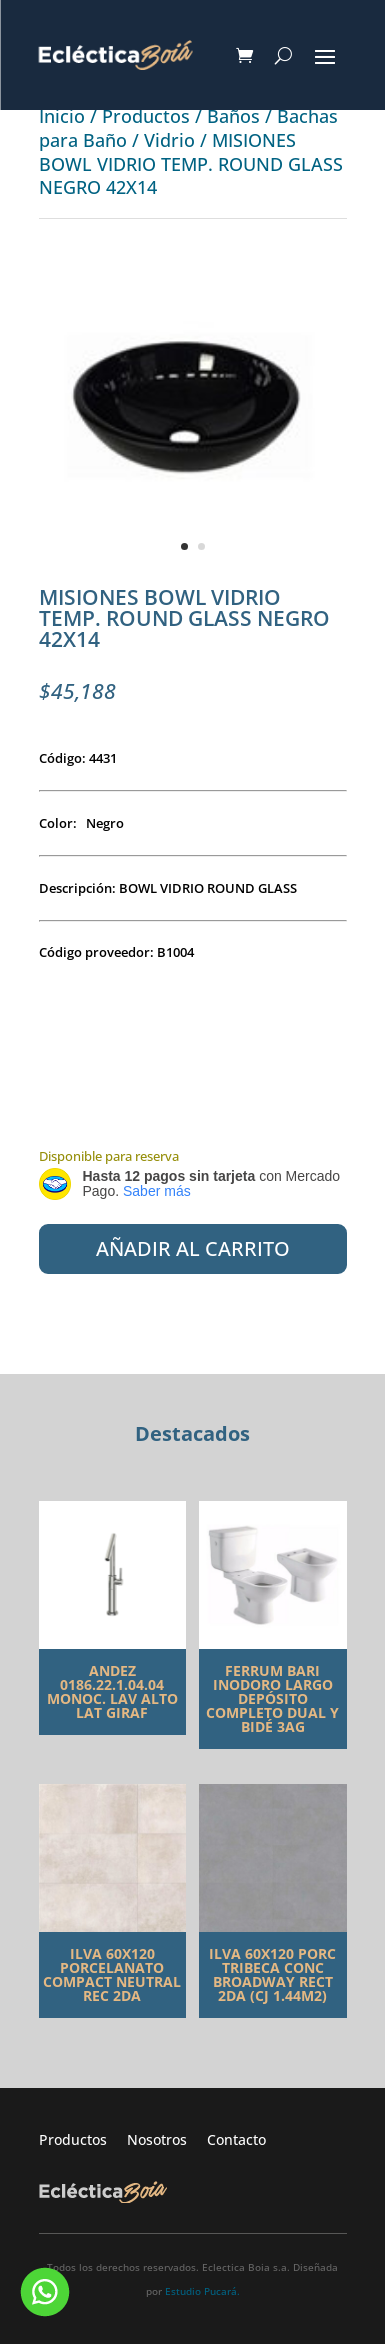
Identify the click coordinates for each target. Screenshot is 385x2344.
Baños (233, 116)
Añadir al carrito (193, 1248)
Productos (146, 116)
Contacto (236, 2139)
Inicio (62, 116)
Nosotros (167, 2139)
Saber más (157, 1191)
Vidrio (169, 140)
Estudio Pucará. (202, 2291)
